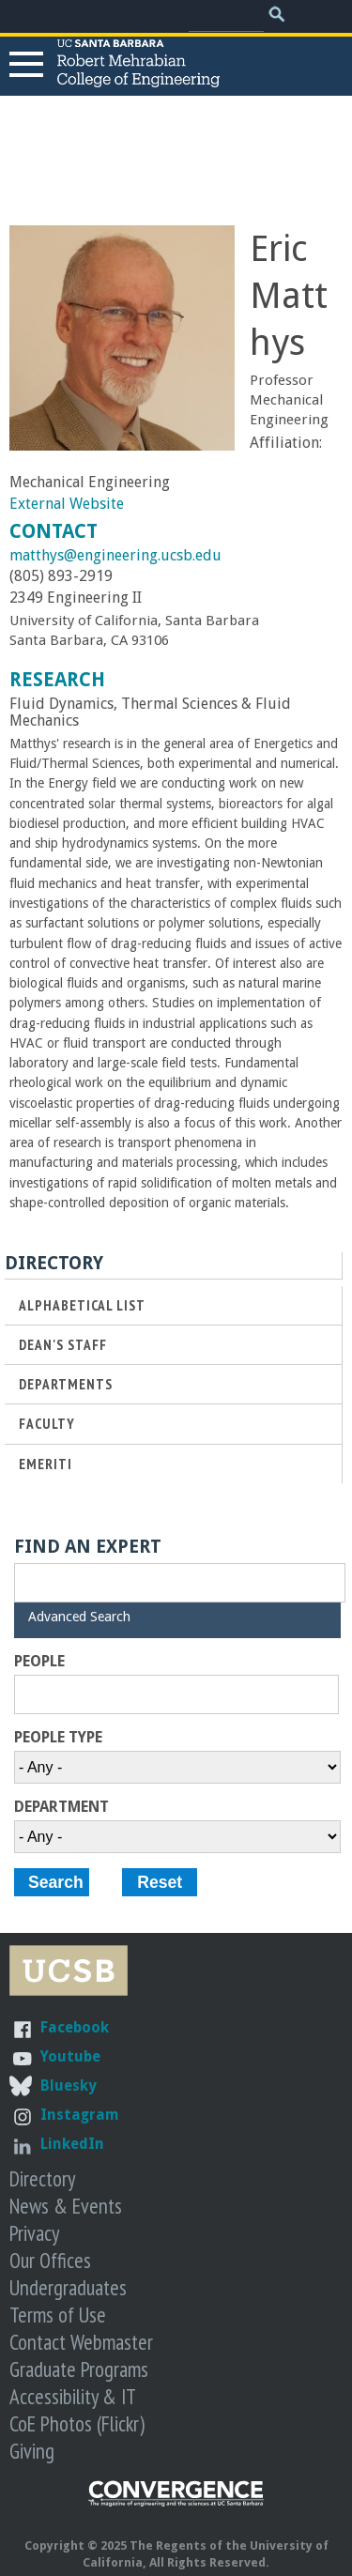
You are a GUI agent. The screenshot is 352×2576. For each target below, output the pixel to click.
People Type (58, 1737)
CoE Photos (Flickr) (77, 2423)
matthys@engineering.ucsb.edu (115, 555)
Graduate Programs (78, 2369)
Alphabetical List (82, 1305)
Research (57, 679)
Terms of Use (57, 2314)
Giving (31, 2450)
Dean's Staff (63, 1345)
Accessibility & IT (72, 2396)
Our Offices (50, 2260)
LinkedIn (72, 2144)
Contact (53, 531)
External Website (66, 504)
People (39, 1661)
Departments (66, 1384)
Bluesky (68, 2085)
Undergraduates (68, 2287)
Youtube (70, 2056)
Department (61, 1807)
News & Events (65, 2205)
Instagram (79, 2115)
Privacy (34, 2232)
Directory (42, 2178)
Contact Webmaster (81, 2341)
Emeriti (45, 1464)
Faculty (47, 1424)
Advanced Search (79, 1616)
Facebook (74, 2027)
